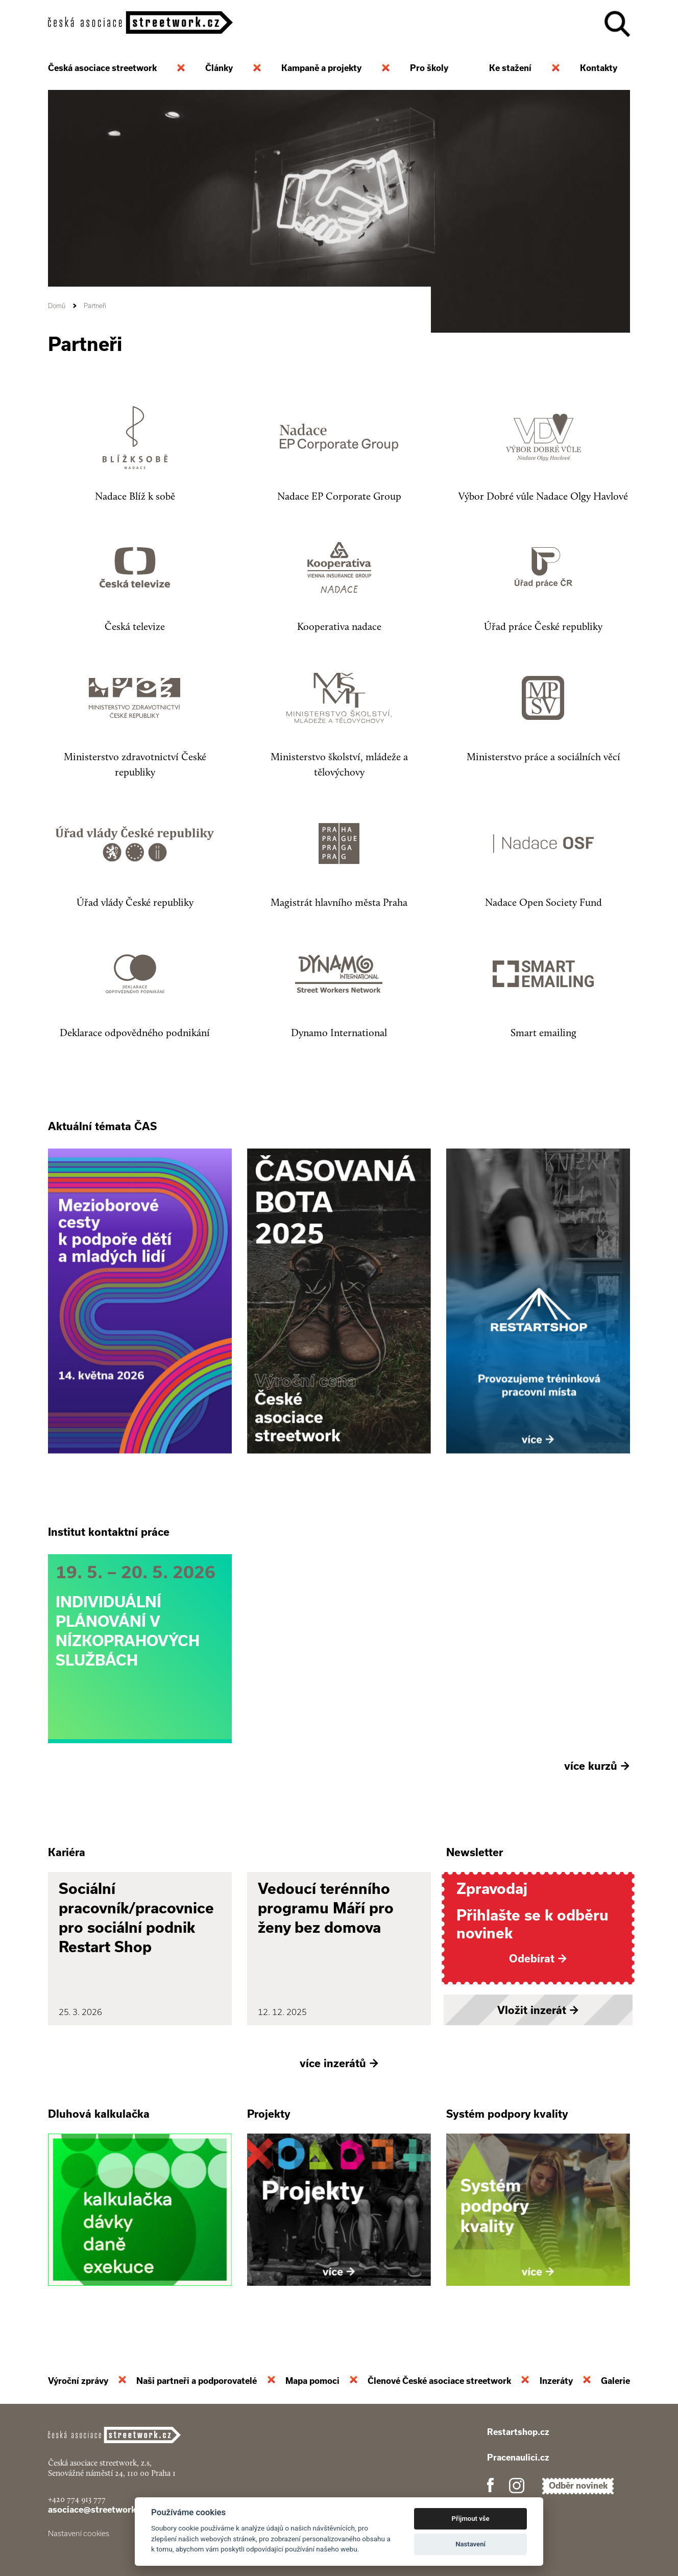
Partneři (95, 305)
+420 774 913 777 (77, 2499)
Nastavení (470, 2544)
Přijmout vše (471, 2518)
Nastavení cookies (78, 2534)
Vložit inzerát (538, 2010)
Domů (56, 305)
